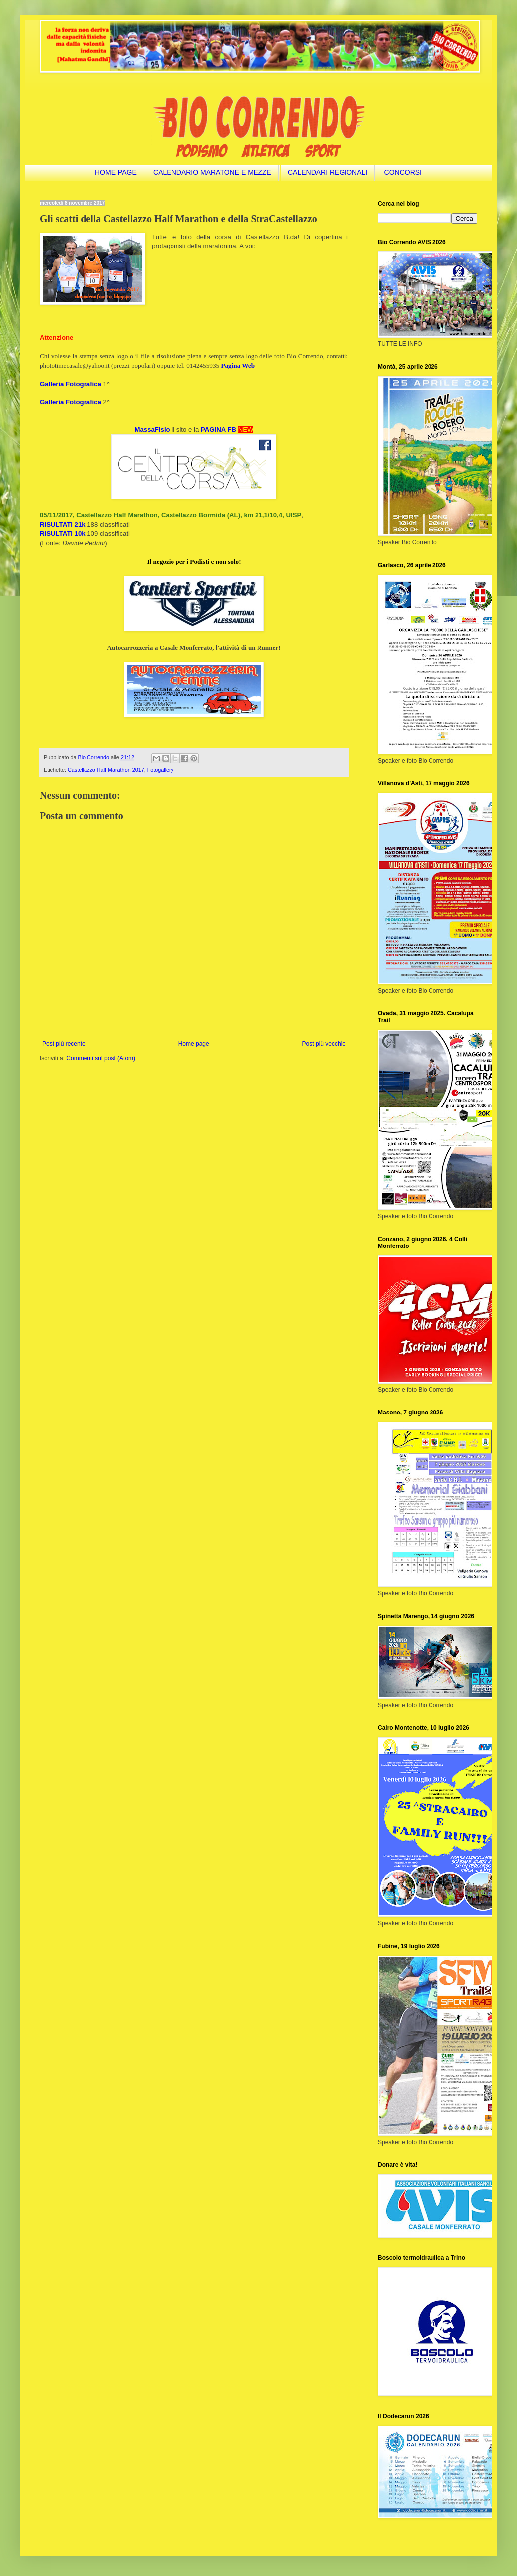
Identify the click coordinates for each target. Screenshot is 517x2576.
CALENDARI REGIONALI (327, 172)
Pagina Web (238, 365)
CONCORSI (403, 172)
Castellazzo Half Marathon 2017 (106, 770)
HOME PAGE (116, 172)
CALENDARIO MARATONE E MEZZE (212, 172)
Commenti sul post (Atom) (100, 1058)
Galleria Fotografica (70, 384)
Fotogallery (160, 770)
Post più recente (64, 1043)
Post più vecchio (323, 1043)
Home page (193, 1043)
